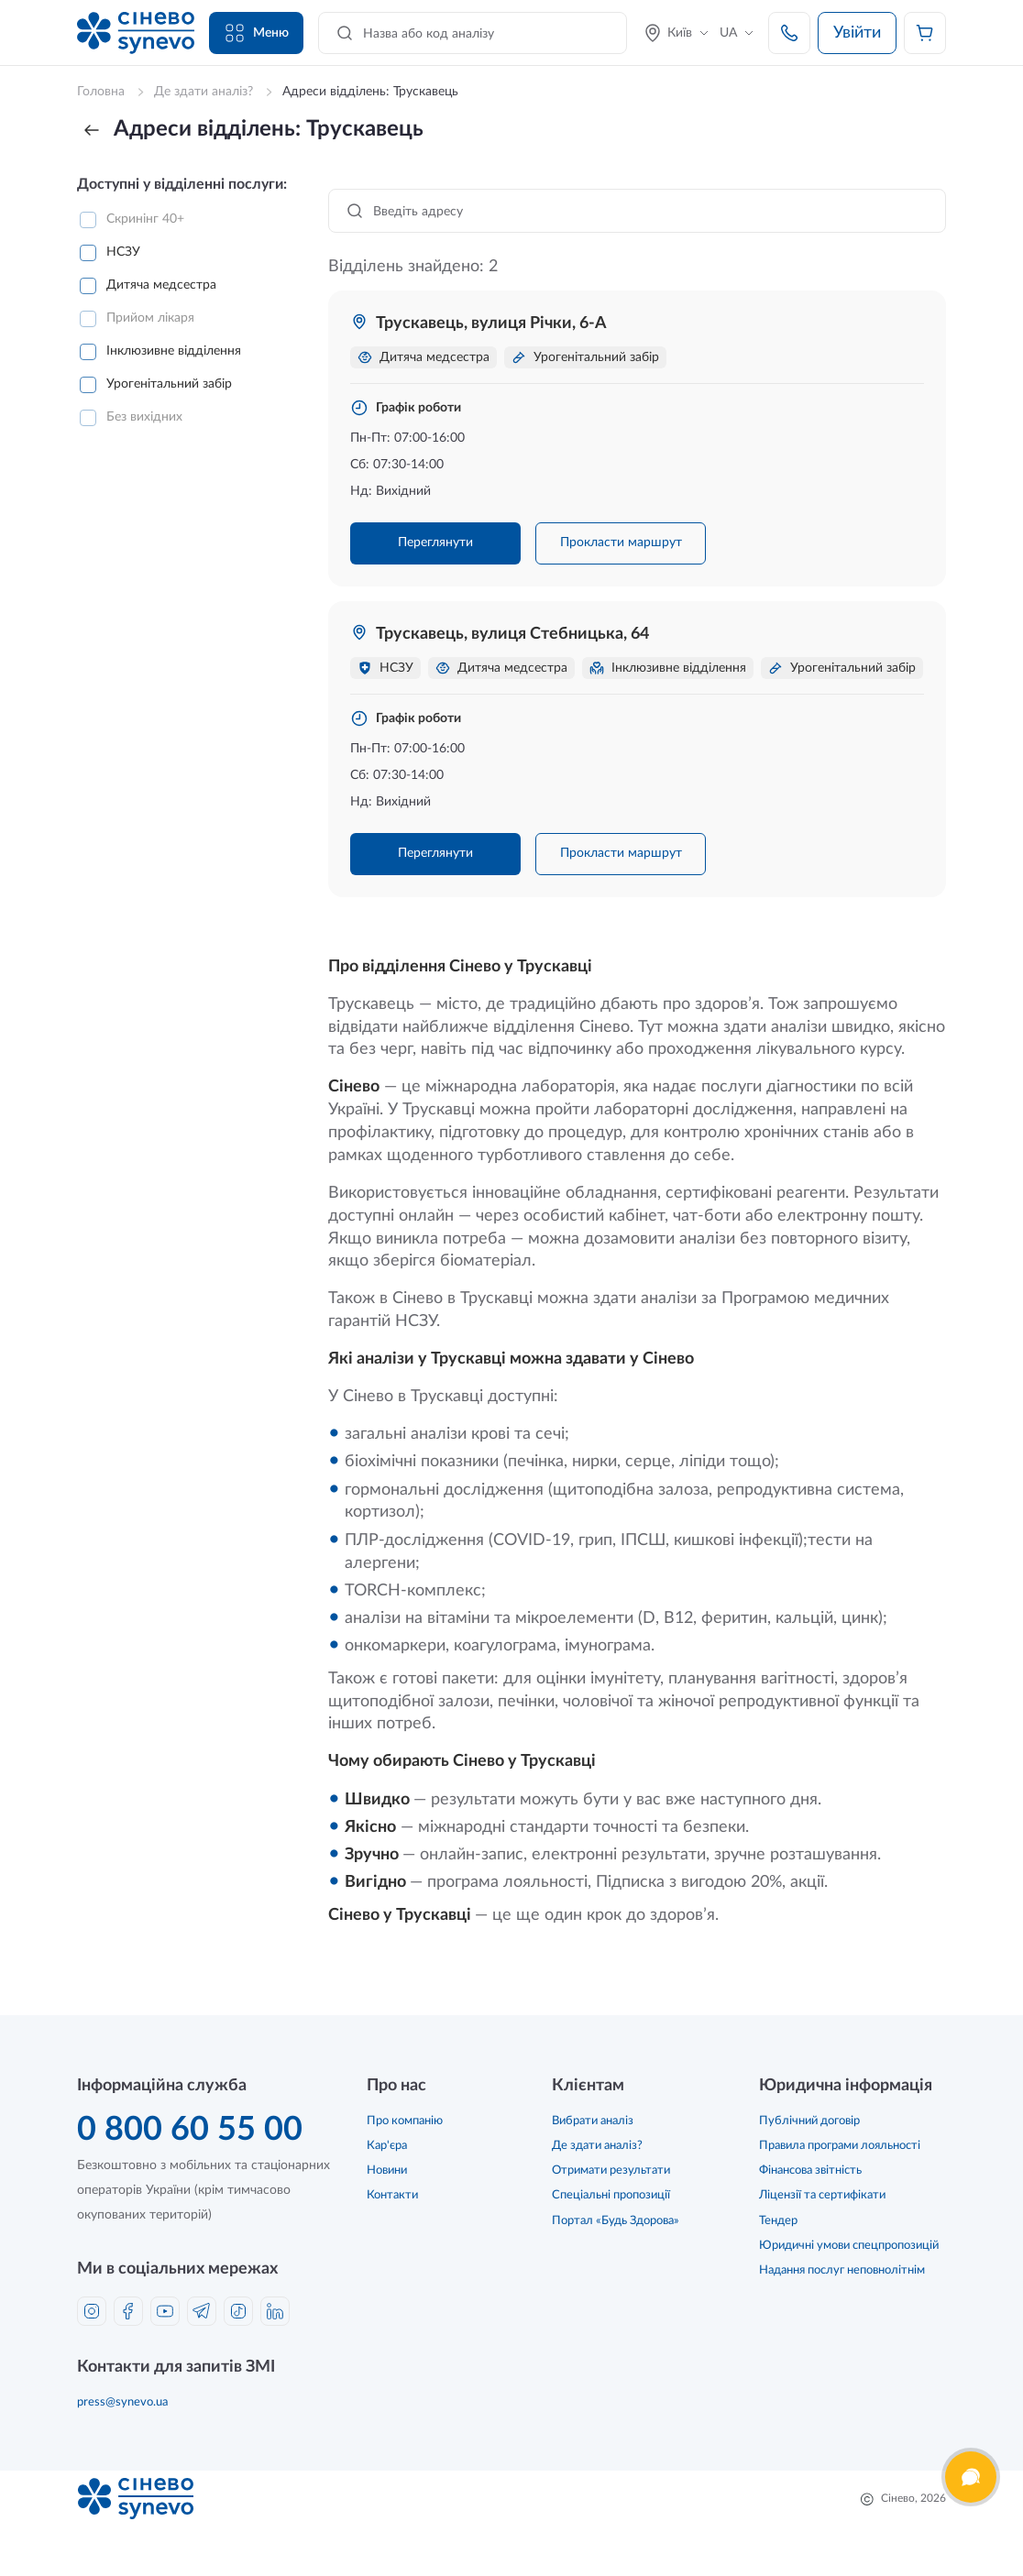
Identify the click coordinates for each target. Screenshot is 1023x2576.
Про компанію (405, 2121)
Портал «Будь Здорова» (615, 2221)
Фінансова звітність (810, 2170)
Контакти (392, 2195)
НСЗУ (123, 252)
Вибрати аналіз (592, 2121)
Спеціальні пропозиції (611, 2195)
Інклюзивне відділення (173, 351)
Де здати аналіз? (597, 2146)
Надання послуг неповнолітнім (842, 2270)
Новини (387, 2170)
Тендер (778, 2221)
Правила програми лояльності (839, 2146)
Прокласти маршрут (621, 542)
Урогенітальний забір (169, 384)
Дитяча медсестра (161, 285)
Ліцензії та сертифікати (822, 2195)
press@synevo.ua (122, 2402)
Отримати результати (611, 2170)
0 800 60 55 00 (189, 2129)
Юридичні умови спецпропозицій (849, 2246)
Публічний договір (809, 2121)
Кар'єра (387, 2146)
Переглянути (435, 542)
